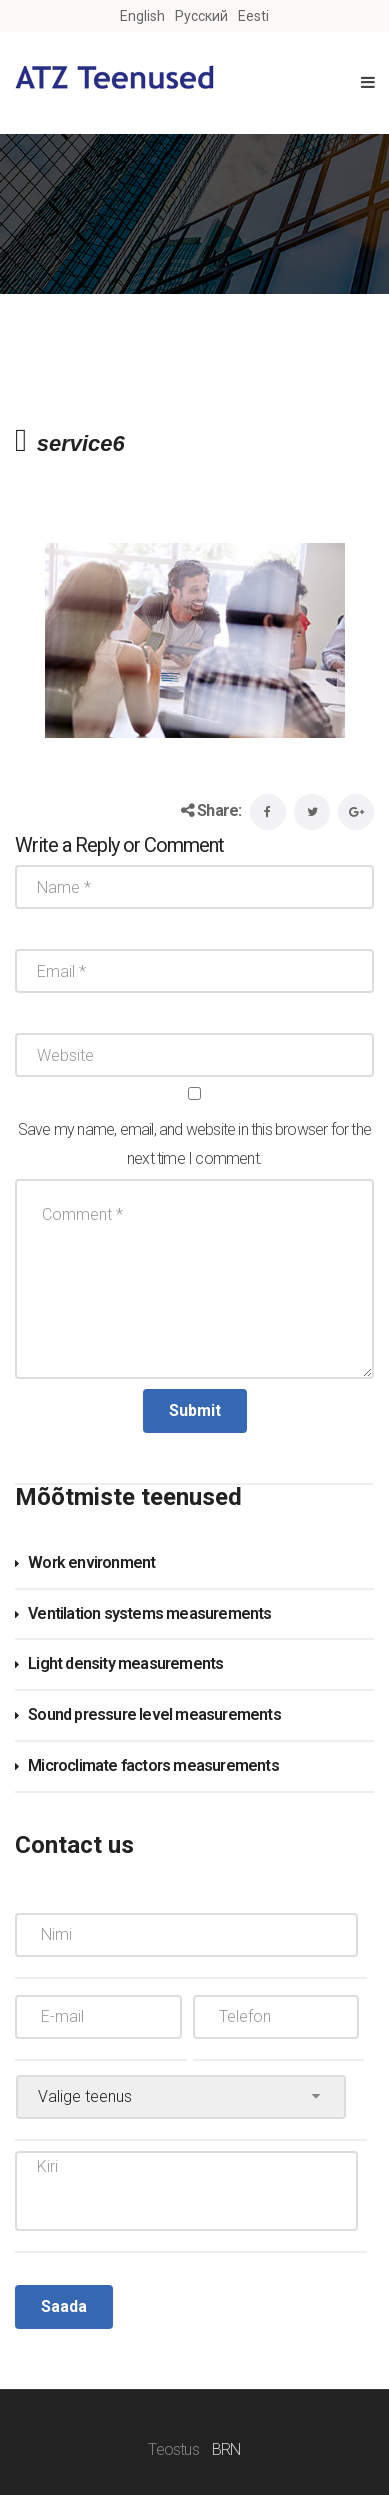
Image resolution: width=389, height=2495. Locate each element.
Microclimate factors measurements (153, 1765)
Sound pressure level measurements (154, 1714)
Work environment (91, 1562)
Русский (201, 16)
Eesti (253, 16)
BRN (226, 2449)
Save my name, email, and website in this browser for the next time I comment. (194, 1144)
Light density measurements (125, 1663)
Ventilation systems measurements (149, 1613)
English (142, 16)
